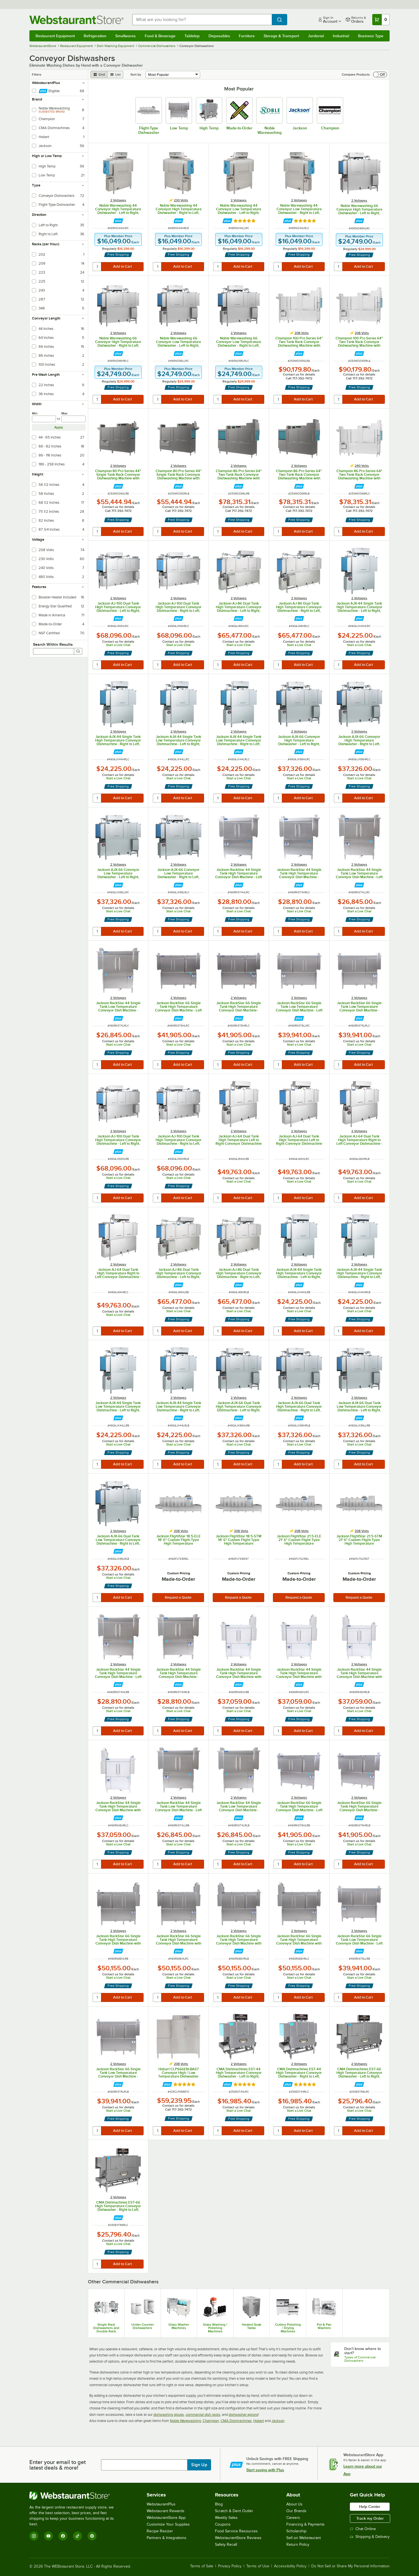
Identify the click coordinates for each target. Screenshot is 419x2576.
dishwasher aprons (243, 2414)
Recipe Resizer (160, 2531)
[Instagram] (33, 2535)
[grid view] (98, 74)
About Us (294, 2504)
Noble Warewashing (185, 2421)
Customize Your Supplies (168, 2524)
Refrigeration (95, 36)
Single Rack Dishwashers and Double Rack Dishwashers (106, 2328)
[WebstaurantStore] (75, 2495)
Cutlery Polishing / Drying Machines (288, 2328)
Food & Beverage (160, 36)
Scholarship (296, 2531)
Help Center (369, 2506)
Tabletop (192, 36)
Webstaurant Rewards (165, 2511)
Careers (293, 2518)
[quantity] (97, 266)
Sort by (135, 74)
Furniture (247, 36)
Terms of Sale (201, 2566)
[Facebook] (62, 2535)
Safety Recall (226, 2544)
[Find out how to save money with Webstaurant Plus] (118, 220)
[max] (73, 419)
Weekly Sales (226, 2518)
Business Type (370, 36)
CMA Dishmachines (236, 2421)
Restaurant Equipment (55, 36)
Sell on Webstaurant (303, 2538)
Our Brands (296, 2511)
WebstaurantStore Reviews (238, 2538)
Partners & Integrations (166, 2538)
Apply (58, 427)
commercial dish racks (203, 2414)
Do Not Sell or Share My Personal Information (350, 2566)
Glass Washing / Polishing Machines (215, 2328)
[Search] (78, 651)
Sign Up (199, 2464)
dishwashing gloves (168, 2414)
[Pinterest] (92, 2535)
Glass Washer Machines (178, 2326)
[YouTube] (48, 2535)
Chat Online (363, 2529)
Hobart (258, 2421)
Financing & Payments (305, 2524)
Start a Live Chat (118, 645)
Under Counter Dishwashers (142, 2326)
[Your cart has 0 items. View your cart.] (381, 19)
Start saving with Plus (265, 2470)
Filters (36, 74)
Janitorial (316, 36)
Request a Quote (178, 1597)
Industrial (341, 36)
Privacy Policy (230, 2566)
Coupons (223, 2524)
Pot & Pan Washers (324, 2326)
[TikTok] (77, 2535)
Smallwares (125, 36)
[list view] (115, 74)
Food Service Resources (236, 2531)
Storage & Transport (281, 36)
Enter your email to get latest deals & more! (57, 2464)
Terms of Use (257, 2566)
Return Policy (297, 2544)
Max (64, 413)
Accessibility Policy (290, 2566)
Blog (219, 2504)
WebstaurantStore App (166, 2518)
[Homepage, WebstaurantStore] (76, 19)
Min (35, 413)
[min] (44, 419)
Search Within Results (53, 644)
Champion (211, 2421)
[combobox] (202, 19)
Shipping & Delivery (370, 2537)
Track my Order (370, 2518)
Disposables (219, 36)
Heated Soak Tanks (251, 2326)
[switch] (380, 74)
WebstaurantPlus (161, 2504)
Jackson (277, 2421)
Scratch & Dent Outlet (234, 2511)
